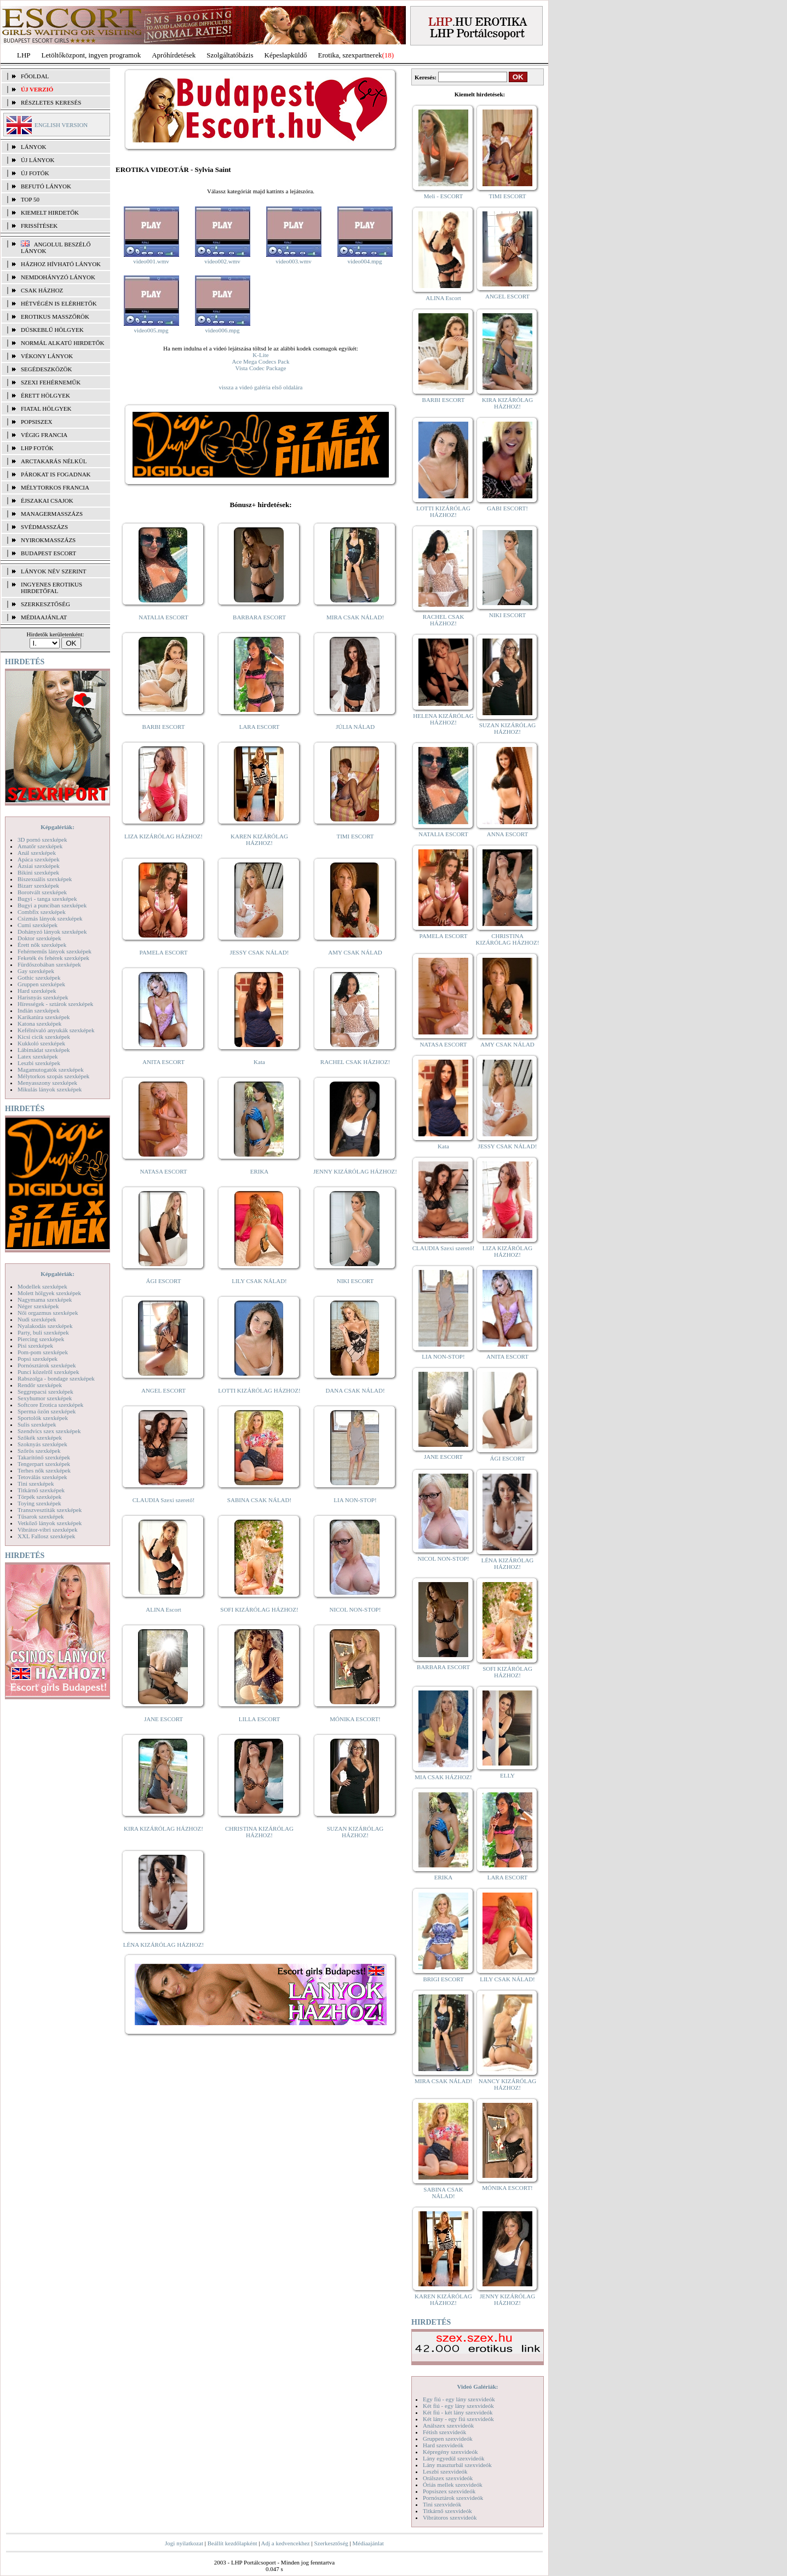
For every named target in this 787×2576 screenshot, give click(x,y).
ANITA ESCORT (163, 1062)
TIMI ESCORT (355, 836)
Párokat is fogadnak (56, 474)
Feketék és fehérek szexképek (53, 958)
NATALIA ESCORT (163, 617)
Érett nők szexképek (42, 944)
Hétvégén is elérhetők (59, 303)
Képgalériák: (57, 827)
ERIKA (259, 1171)
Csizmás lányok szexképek (50, 918)
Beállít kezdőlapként (232, 2543)
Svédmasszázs (44, 527)
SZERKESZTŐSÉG (45, 604)
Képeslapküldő (286, 55)
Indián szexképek (39, 1010)
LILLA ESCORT (259, 1719)
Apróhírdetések (174, 55)
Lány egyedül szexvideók (453, 2458)
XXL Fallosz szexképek (46, 1536)
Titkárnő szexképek (41, 1490)
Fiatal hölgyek (46, 408)
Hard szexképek (37, 990)
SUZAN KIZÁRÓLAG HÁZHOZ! (355, 1831)
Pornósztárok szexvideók (453, 2497)
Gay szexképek (36, 971)
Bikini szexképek (38, 872)
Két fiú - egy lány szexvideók (458, 2405)
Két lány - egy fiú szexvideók (458, 2419)
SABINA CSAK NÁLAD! (259, 1500)
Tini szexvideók (442, 2504)
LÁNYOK (33, 146)
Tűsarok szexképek (41, 1516)
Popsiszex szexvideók (449, 2491)
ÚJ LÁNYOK (37, 160)
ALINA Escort (163, 1609)
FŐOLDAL (35, 76)
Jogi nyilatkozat (184, 2543)
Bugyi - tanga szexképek (47, 898)
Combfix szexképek (42, 912)
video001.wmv (151, 261)
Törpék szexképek (39, 1496)
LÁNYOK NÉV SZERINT (54, 571)
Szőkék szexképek (40, 1437)
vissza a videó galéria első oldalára (260, 387)
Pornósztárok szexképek (47, 1365)
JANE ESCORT (163, 1719)
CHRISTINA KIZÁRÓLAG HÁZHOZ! (259, 1831)
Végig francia (44, 435)
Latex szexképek (38, 1056)
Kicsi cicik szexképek (44, 1036)
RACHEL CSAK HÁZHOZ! (355, 1062)
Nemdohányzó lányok (58, 277)
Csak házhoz (42, 290)
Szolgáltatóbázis (229, 55)
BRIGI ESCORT (443, 1979)
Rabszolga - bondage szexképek (56, 1378)
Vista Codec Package (260, 368)
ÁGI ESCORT (163, 1281)
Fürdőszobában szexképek (49, 964)
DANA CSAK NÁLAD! (354, 1390)
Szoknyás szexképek (42, 1444)
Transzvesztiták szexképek (50, 1510)
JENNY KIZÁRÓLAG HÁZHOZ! (355, 1171)
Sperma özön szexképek (47, 1411)
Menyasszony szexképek (47, 1082)
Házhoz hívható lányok (61, 264)
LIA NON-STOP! (355, 1500)
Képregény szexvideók (450, 2451)
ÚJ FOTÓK (35, 173)
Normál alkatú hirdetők (62, 343)
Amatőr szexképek (40, 846)
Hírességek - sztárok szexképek (55, 1004)
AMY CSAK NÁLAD (355, 952)
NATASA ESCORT (163, 1171)
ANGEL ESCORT (163, 1390)
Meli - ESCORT (443, 196)
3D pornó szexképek (42, 839)
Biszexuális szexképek (45, 879)
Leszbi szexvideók (445, 2471)
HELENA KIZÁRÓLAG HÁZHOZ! (443, 719)
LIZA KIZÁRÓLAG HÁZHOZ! (163, 836)
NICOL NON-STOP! (355, 1609)
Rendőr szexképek (40, 1385)
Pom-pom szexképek (43, 1352)
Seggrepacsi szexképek (45, 1391)
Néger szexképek (38, 1306)
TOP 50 (30, 199)
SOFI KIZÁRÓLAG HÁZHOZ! (259, 1609)
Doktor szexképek (39, 938)
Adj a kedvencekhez (285, 2543)
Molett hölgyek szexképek (49, 1293)
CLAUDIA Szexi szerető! (164, 1500)
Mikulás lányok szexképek (50, 1089)
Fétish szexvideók (444, 2432)
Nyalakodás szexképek (45, 1326)
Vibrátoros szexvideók (450, 2517)
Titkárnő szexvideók (447, 2511)
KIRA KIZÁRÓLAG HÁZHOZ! (163, 1828)
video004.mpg (364, 261)
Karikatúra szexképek (44, 1017)
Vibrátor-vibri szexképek (47, 1529)
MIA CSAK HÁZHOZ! (443, 1777)
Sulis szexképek (37, 1424)
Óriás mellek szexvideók (452, 2484)
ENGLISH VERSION (61, 125)
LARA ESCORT (259, 726)
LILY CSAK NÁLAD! (259, 1281)
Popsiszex (36, 421)
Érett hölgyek (45, 395)
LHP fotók (37, 448)
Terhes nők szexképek (44, 1470)
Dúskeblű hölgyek (52, 329)
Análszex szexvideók (448, 2425)
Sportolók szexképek (43, 1418)
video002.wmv (222, 261)
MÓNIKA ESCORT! (355, 1719)
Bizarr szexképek (38, 885)
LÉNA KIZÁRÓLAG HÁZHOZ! (163, 1944)
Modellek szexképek (42, 1286)
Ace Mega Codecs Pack (261, 361)
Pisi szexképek (35, 1345)
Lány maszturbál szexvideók (457, 2465)
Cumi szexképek (38, 925)
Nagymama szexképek (45, 1299)
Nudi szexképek (37, 1319)
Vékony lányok (47, 356)
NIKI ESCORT (355, 1281)
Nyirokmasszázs (48, 540)
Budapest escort (48, 553)
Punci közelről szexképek (48, 1372)
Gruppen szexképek (41, 984)
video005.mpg (151, 330)
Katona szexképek (39, 1023)
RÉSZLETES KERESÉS (51, 102)
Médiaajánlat (367, 2543)
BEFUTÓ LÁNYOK (46, 186)
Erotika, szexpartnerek (350, 55)
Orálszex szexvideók (448, 2478)
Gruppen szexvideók (448, 2438)
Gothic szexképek (39, 977)
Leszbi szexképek (39, 1063)
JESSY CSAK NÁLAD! (259, 952)
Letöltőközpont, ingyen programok (91, 55)
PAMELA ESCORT (164, 952)
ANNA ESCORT (507, 834)
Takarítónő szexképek (44, 1457)
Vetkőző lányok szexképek (50, 1523)
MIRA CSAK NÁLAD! (355, 617)
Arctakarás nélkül (54, 461)
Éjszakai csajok (47, 500)
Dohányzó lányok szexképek (52, 931)
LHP (24, 55)
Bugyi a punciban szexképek (52, 905)
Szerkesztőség (331, 2543)
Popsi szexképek (38, 1358)
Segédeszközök (46, 369)
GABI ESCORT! (507, 508)
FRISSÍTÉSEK (39, 225)
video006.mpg (222, 330)
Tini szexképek (36, 1483)
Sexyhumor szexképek (45, 1398)
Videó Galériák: (477, 2386)
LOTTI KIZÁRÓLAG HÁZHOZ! (259, 1390)
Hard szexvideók (443, 2445)
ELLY (507, 1775)
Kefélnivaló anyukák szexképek (56, 1030)
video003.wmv (293, 261)
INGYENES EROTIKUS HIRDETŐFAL (51, 587)
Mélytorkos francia (55, 487)
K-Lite (260, 355)
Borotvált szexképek (42, 892)
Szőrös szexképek (39, 1450)
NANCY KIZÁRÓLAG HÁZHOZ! (508, 2084)
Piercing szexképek (41, 1339)
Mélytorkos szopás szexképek (53, 1076)
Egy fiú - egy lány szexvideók (459, 2399)
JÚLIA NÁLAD (355, 726)
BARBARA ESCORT (259, 617)
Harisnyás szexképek (43, 997)
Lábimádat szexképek (44, 1049)
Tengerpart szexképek (44, 1464)
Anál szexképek (37, 852)
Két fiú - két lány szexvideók (457, 2412)
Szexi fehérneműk (51, 382)
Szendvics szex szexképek (49, 1431)
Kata (259, 1062)
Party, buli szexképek (43, 1332)
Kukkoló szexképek (41, 1043)
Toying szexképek (39, 1503)
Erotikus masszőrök (55, 316)
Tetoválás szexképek (42, 1477)
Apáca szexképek (39, 859)
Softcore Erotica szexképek (50, 1404)
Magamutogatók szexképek (51, 1069)
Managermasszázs (52, 513)
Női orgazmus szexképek (48, 1312)
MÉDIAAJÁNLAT (44, 617)
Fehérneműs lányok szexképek (54, 951)
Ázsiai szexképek (39, 866)
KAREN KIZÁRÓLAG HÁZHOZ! (259, 839)
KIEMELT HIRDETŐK (50, 212)
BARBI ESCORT (163, 726)
